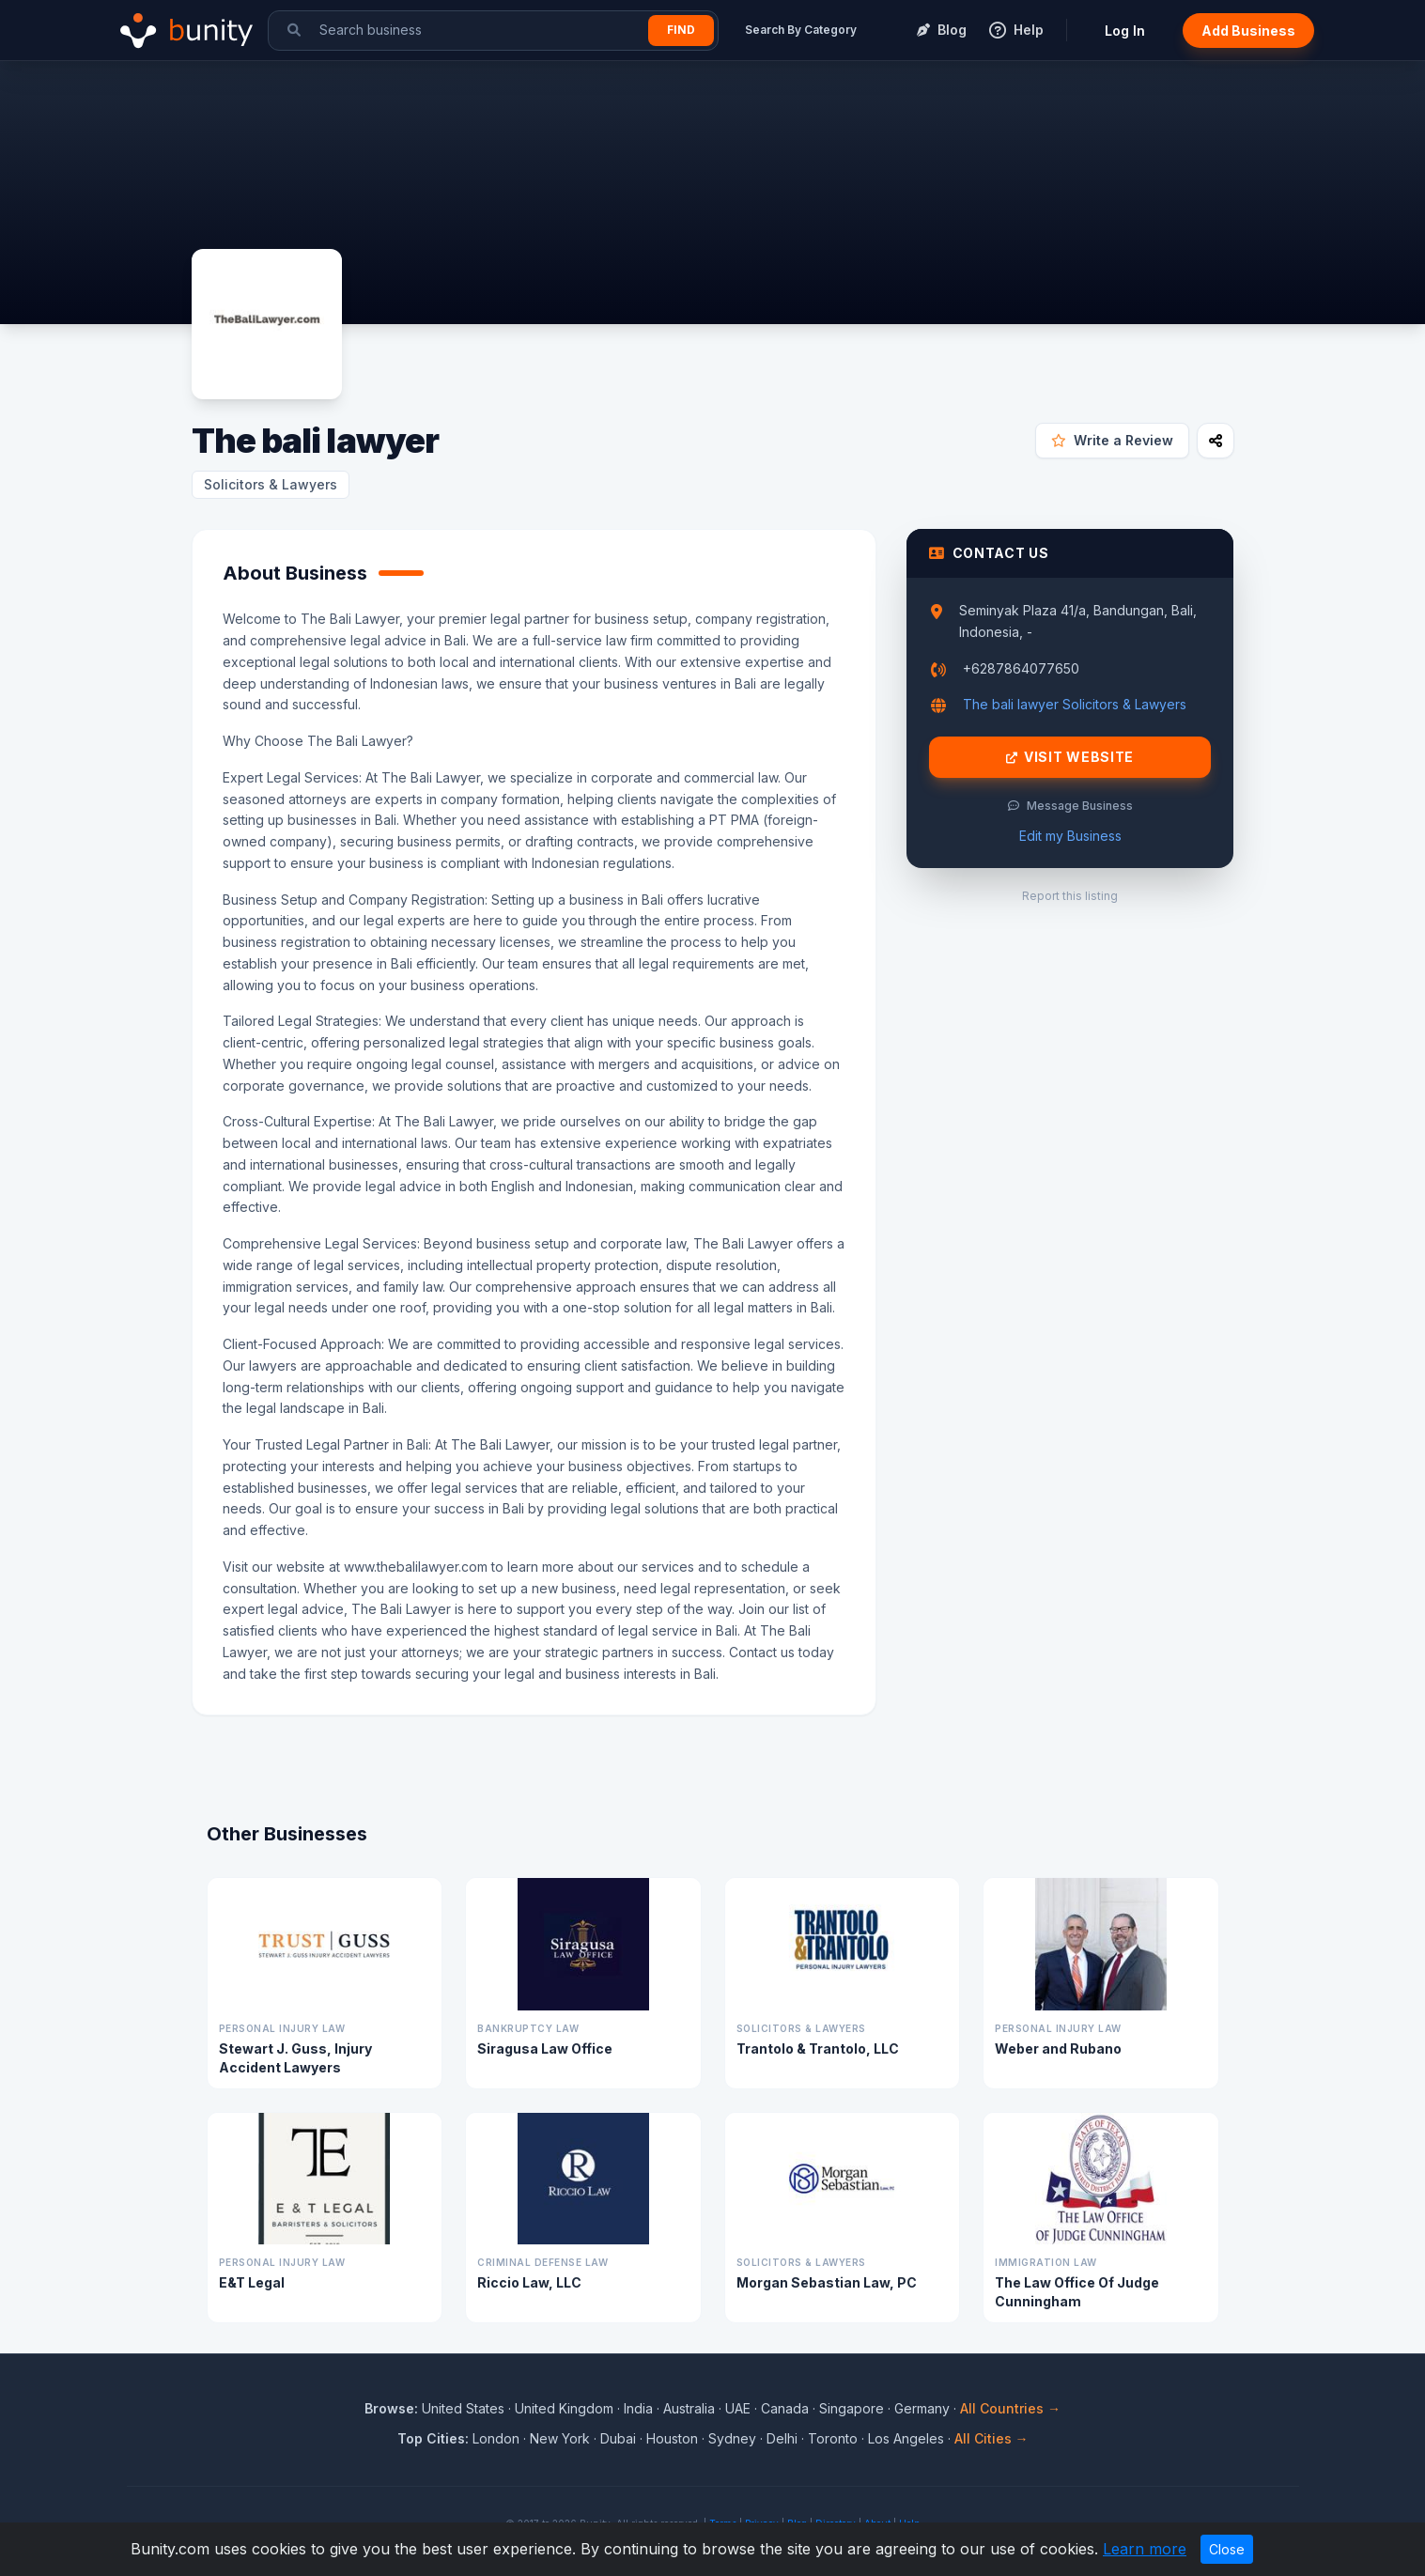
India (638, 2408)
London (495, 2438)
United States (463, 2408)
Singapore (851, 2408)
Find (681, 30)
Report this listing (1070, 896)
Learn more (1144, 2548)
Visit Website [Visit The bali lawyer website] (1070, 757)
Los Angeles (906, 2438)
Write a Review (1112, 440)
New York (560, 2438)
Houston (672, 2438)
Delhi (782, 2438)
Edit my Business (1070, 836)
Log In (1125, 31)
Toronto (833, 2438)
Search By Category (801, 30)
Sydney (732, 2438)
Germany (922, 2408)
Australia (689, 2408)
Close (1227, 2549)
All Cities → (991, 2438)
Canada (785, 2408)
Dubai (618, 2438)
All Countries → (1010, 2408)
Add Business (1248, 31)
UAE (738, 2408)
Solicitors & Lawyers (270, 484)
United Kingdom (564, 2408)
